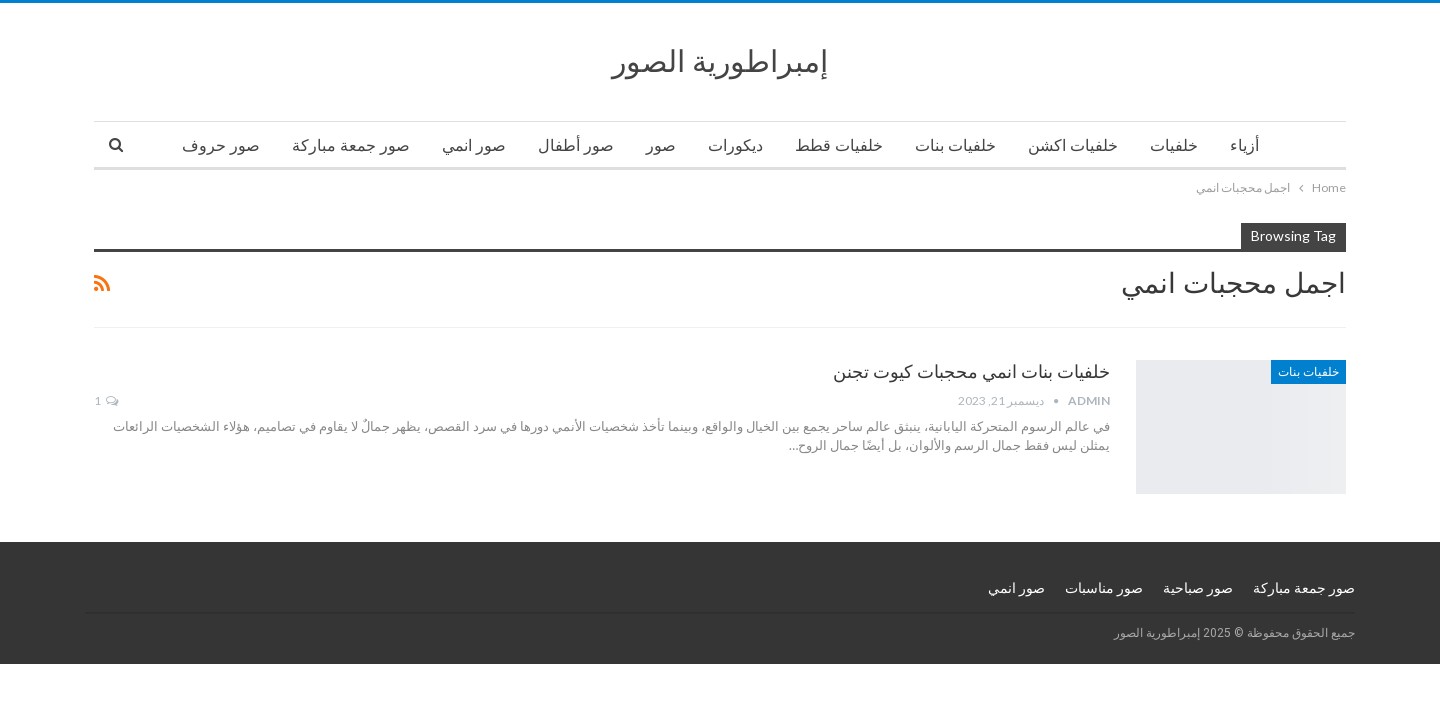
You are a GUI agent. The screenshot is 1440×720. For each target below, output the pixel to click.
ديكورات (735, 145)
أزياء (1244, 145)
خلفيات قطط (839, 145)
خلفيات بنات (955, 145)
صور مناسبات (1104, 588)
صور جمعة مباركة (351, 145)
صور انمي (474, 145)
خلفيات (1174, 145)
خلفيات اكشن (1073, 145)
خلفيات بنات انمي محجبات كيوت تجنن (971, 371)
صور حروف (221, 145)
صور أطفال (576, 145)
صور (661, 145)
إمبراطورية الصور (720, 61)
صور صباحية (1198, 588)
